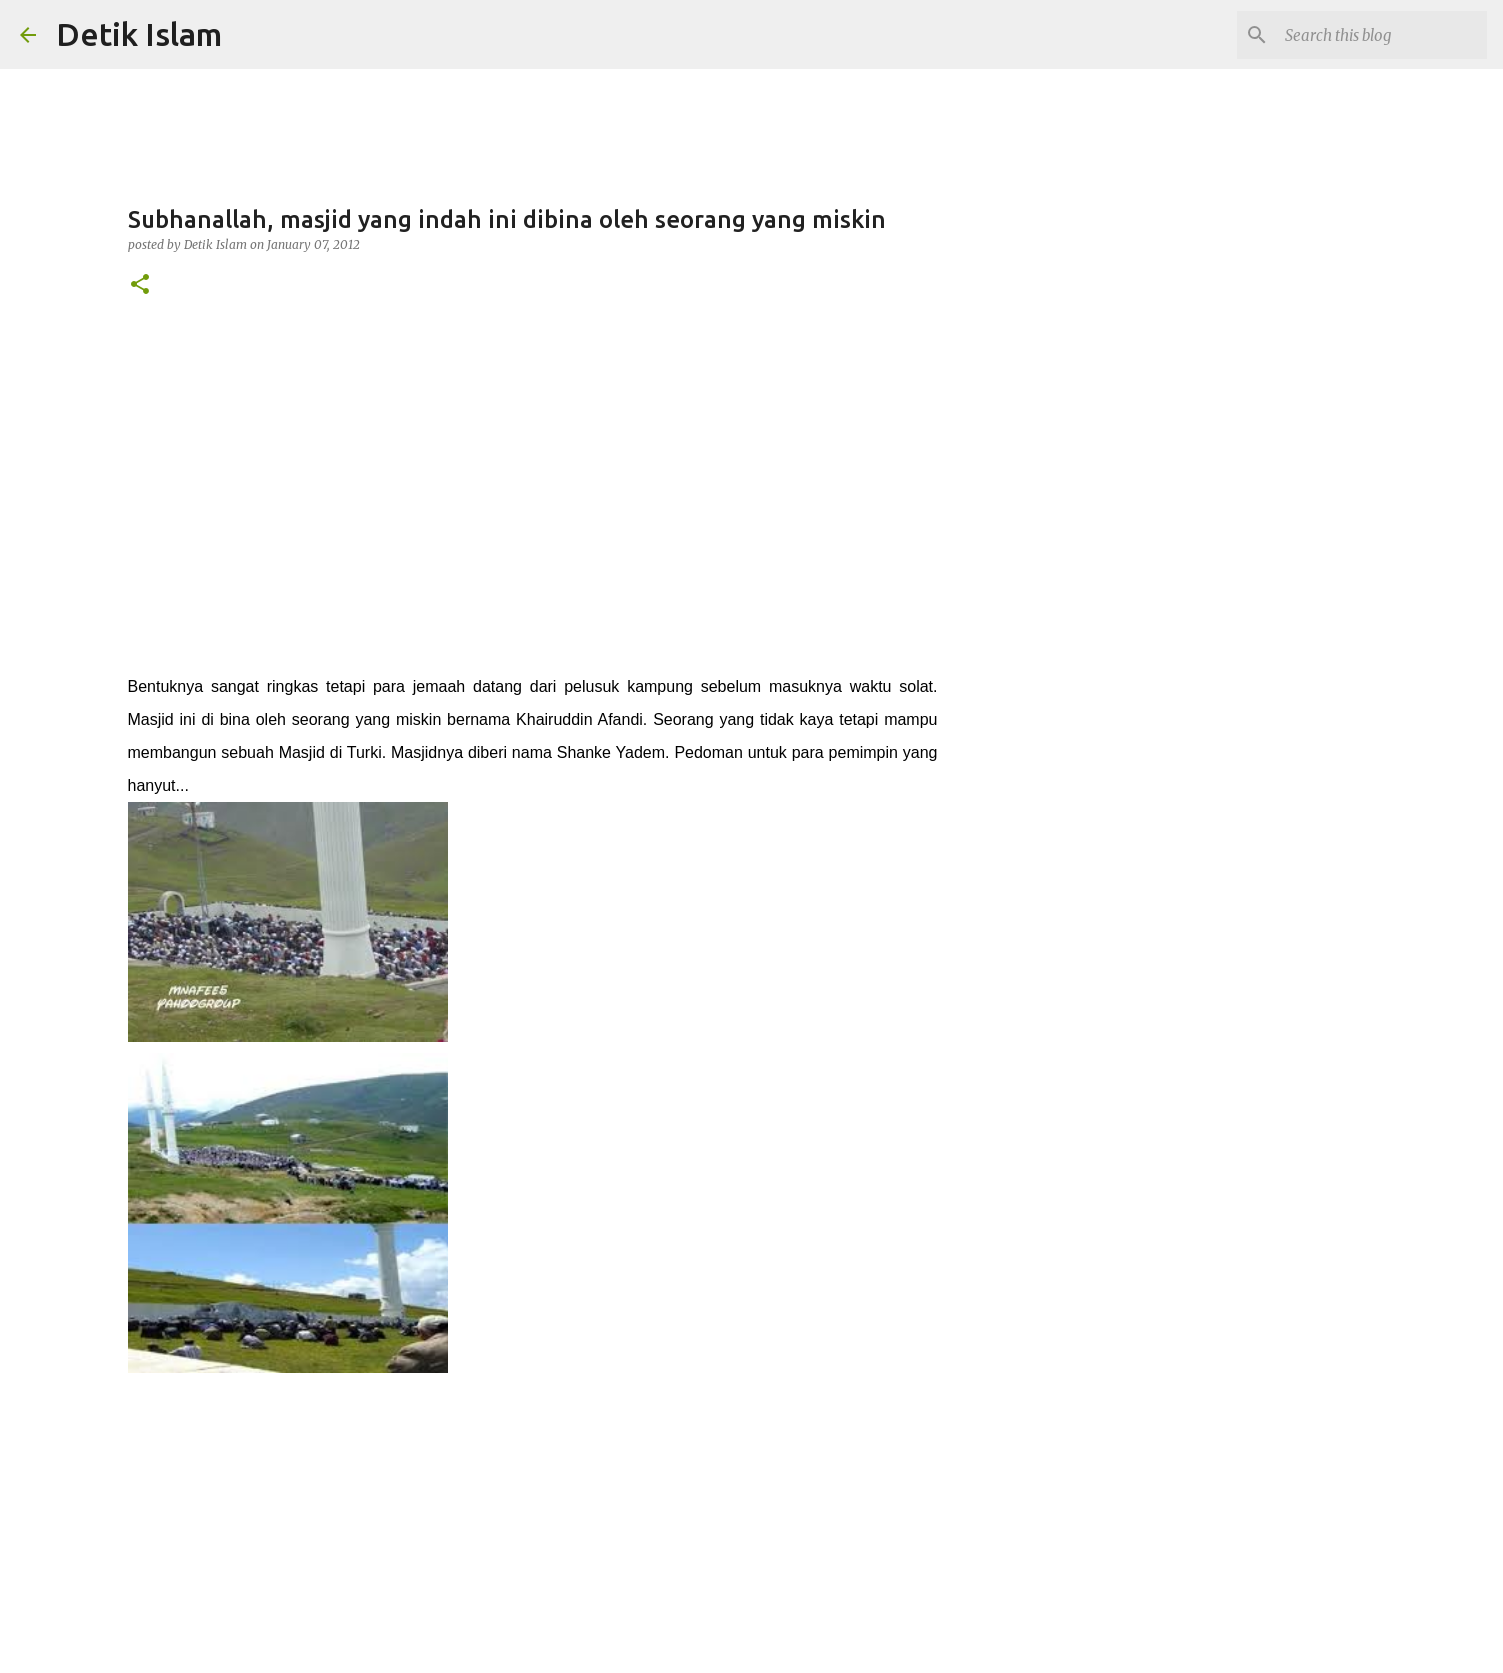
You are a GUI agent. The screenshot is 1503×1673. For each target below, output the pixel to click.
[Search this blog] (1382, 35)
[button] (140, 285)
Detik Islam (139, 34)
